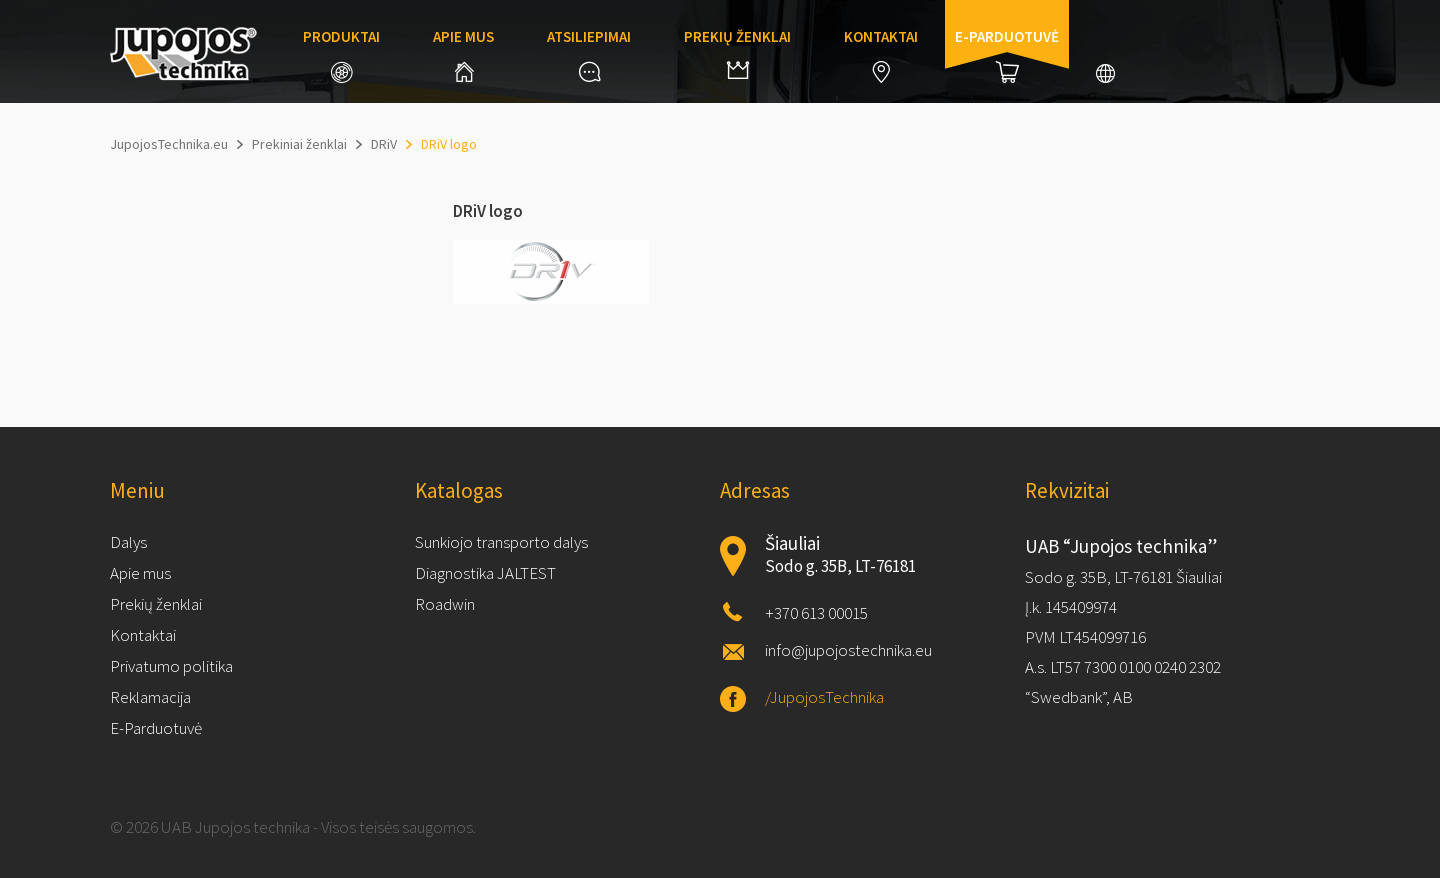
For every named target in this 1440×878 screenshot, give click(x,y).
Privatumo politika (171, 666)
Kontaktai (881, 55)
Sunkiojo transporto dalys (501, 542)
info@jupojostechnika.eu (848, 650)
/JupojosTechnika (824, 697)
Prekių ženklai (737, 53)
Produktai (341, 55)
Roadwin (445, 604)
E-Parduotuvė (156, 728)
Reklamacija (150, 697)
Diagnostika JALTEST (485, 573)
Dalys (128, 542)
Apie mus (463, 54)
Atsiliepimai (589, 54)
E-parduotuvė (1007, 55)
